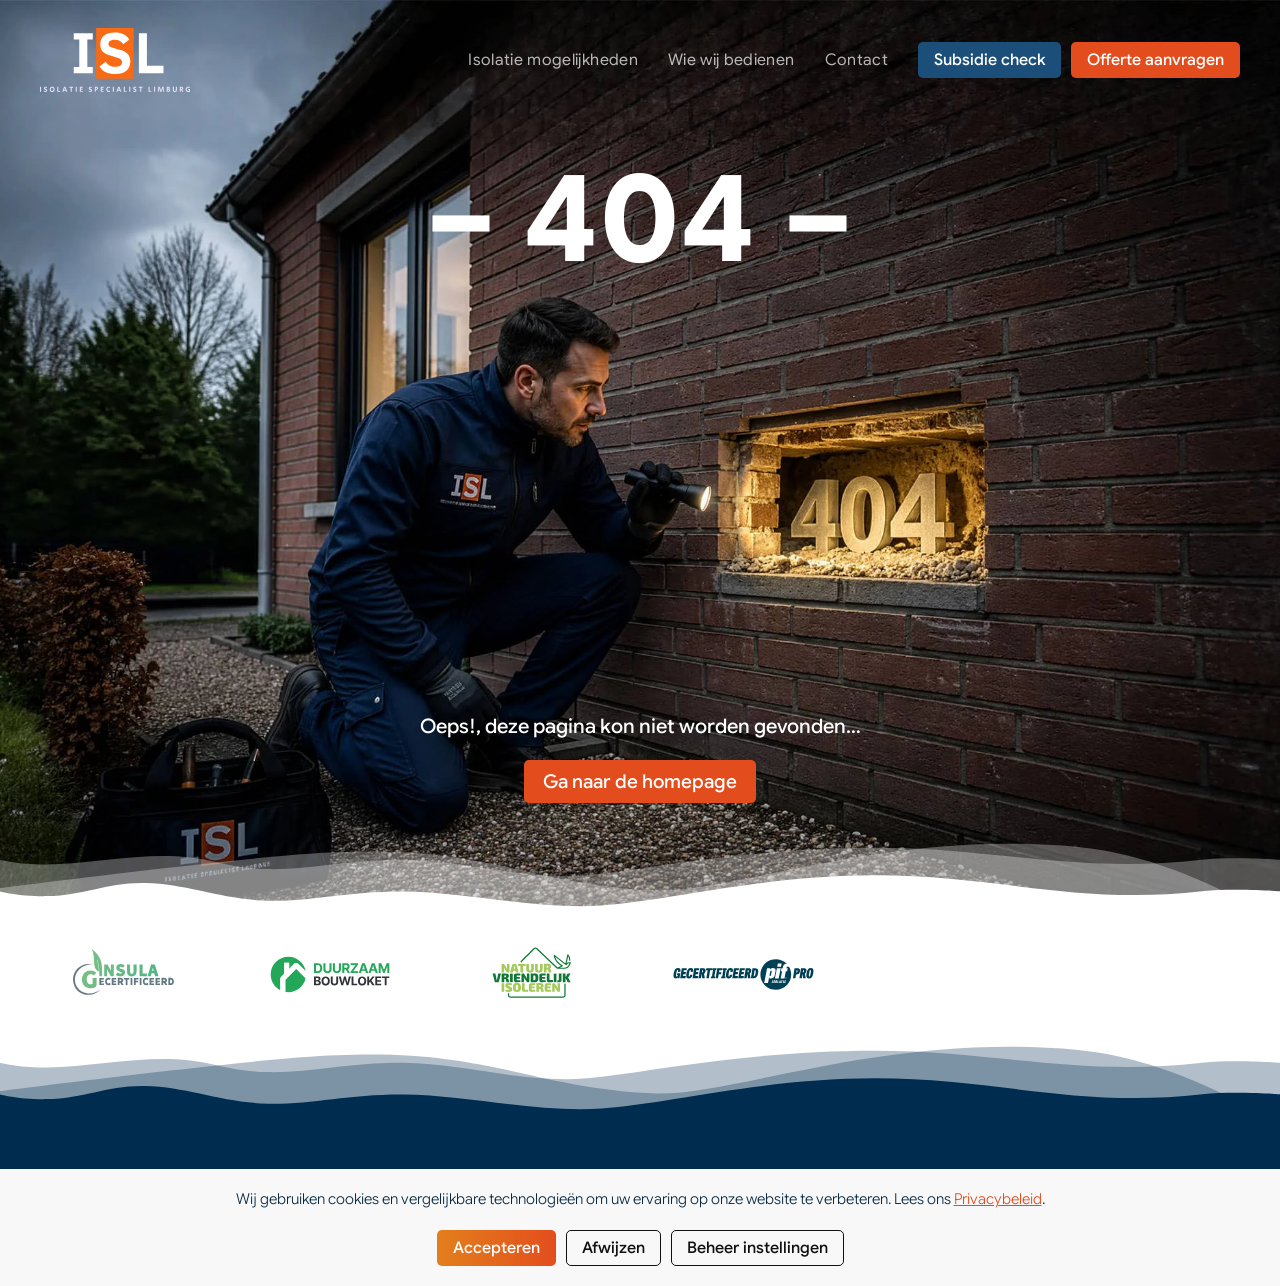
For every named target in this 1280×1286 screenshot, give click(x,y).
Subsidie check (989, 60)
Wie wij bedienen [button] (731, 60)
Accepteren (496, 1248)
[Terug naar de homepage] (115, 60)
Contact (856, 60)
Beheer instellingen (757, 1248)
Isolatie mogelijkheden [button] (553, 60)
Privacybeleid (998, 1199)
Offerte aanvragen (1155, 60)
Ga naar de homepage (640, 781)
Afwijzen (613, 1248)
